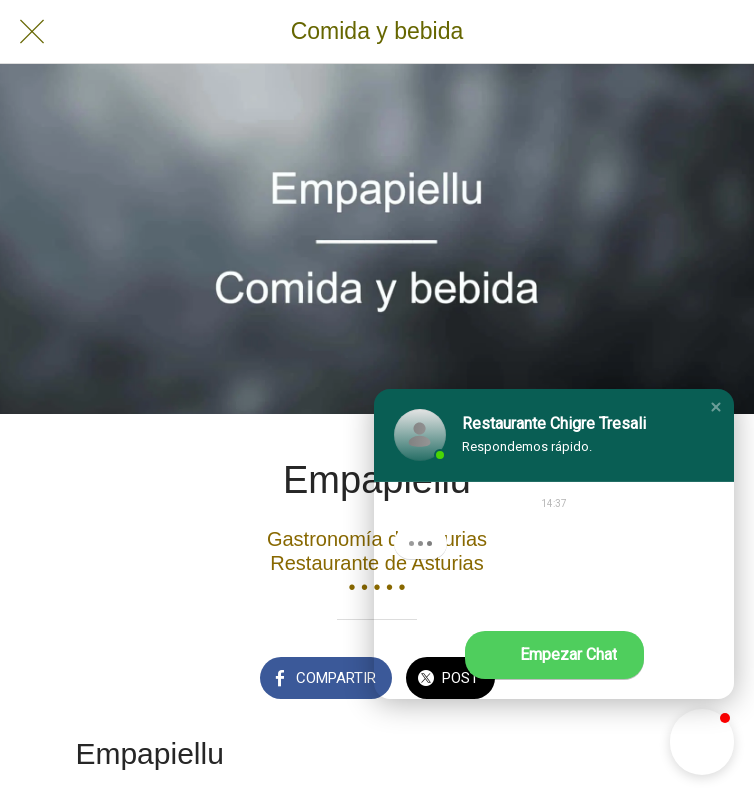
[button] (716, 407)
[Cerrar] (32, 32)
